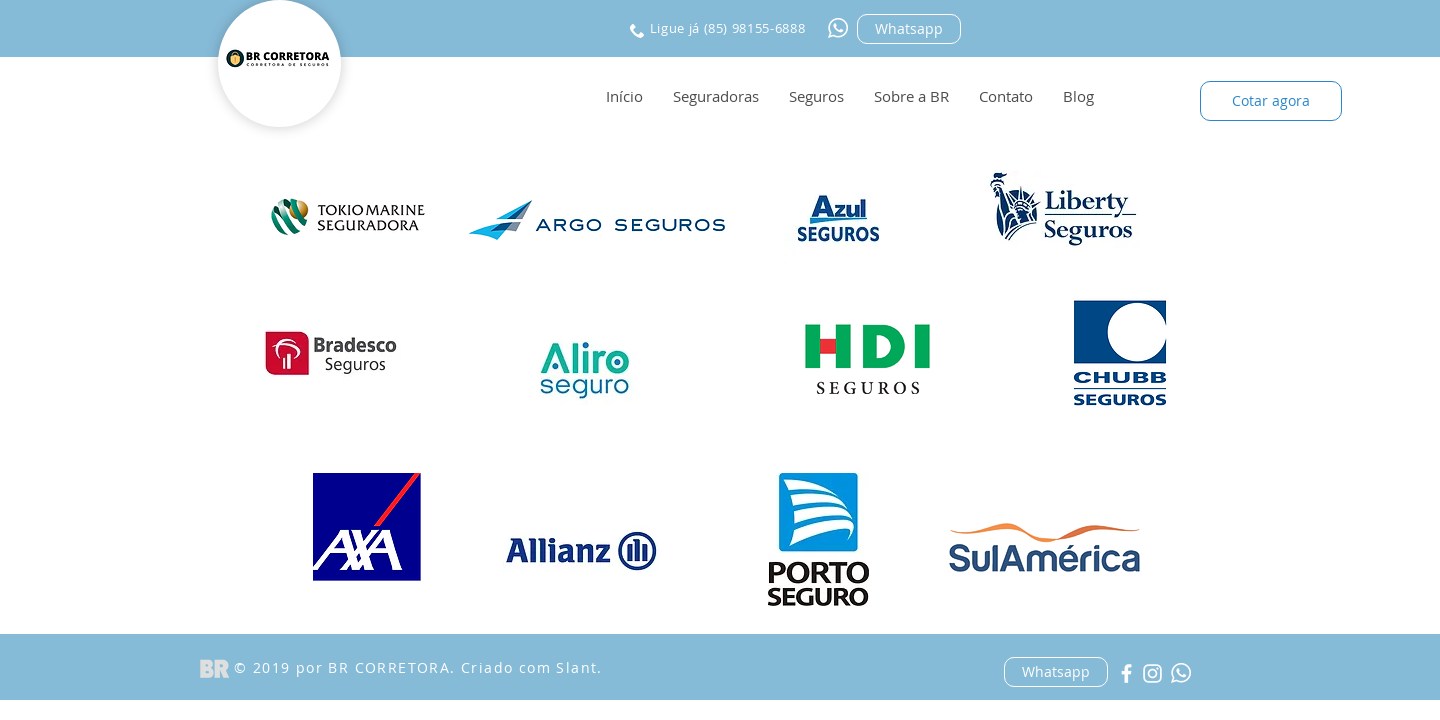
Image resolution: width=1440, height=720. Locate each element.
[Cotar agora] (1271, 101)
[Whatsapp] (909, 29)
